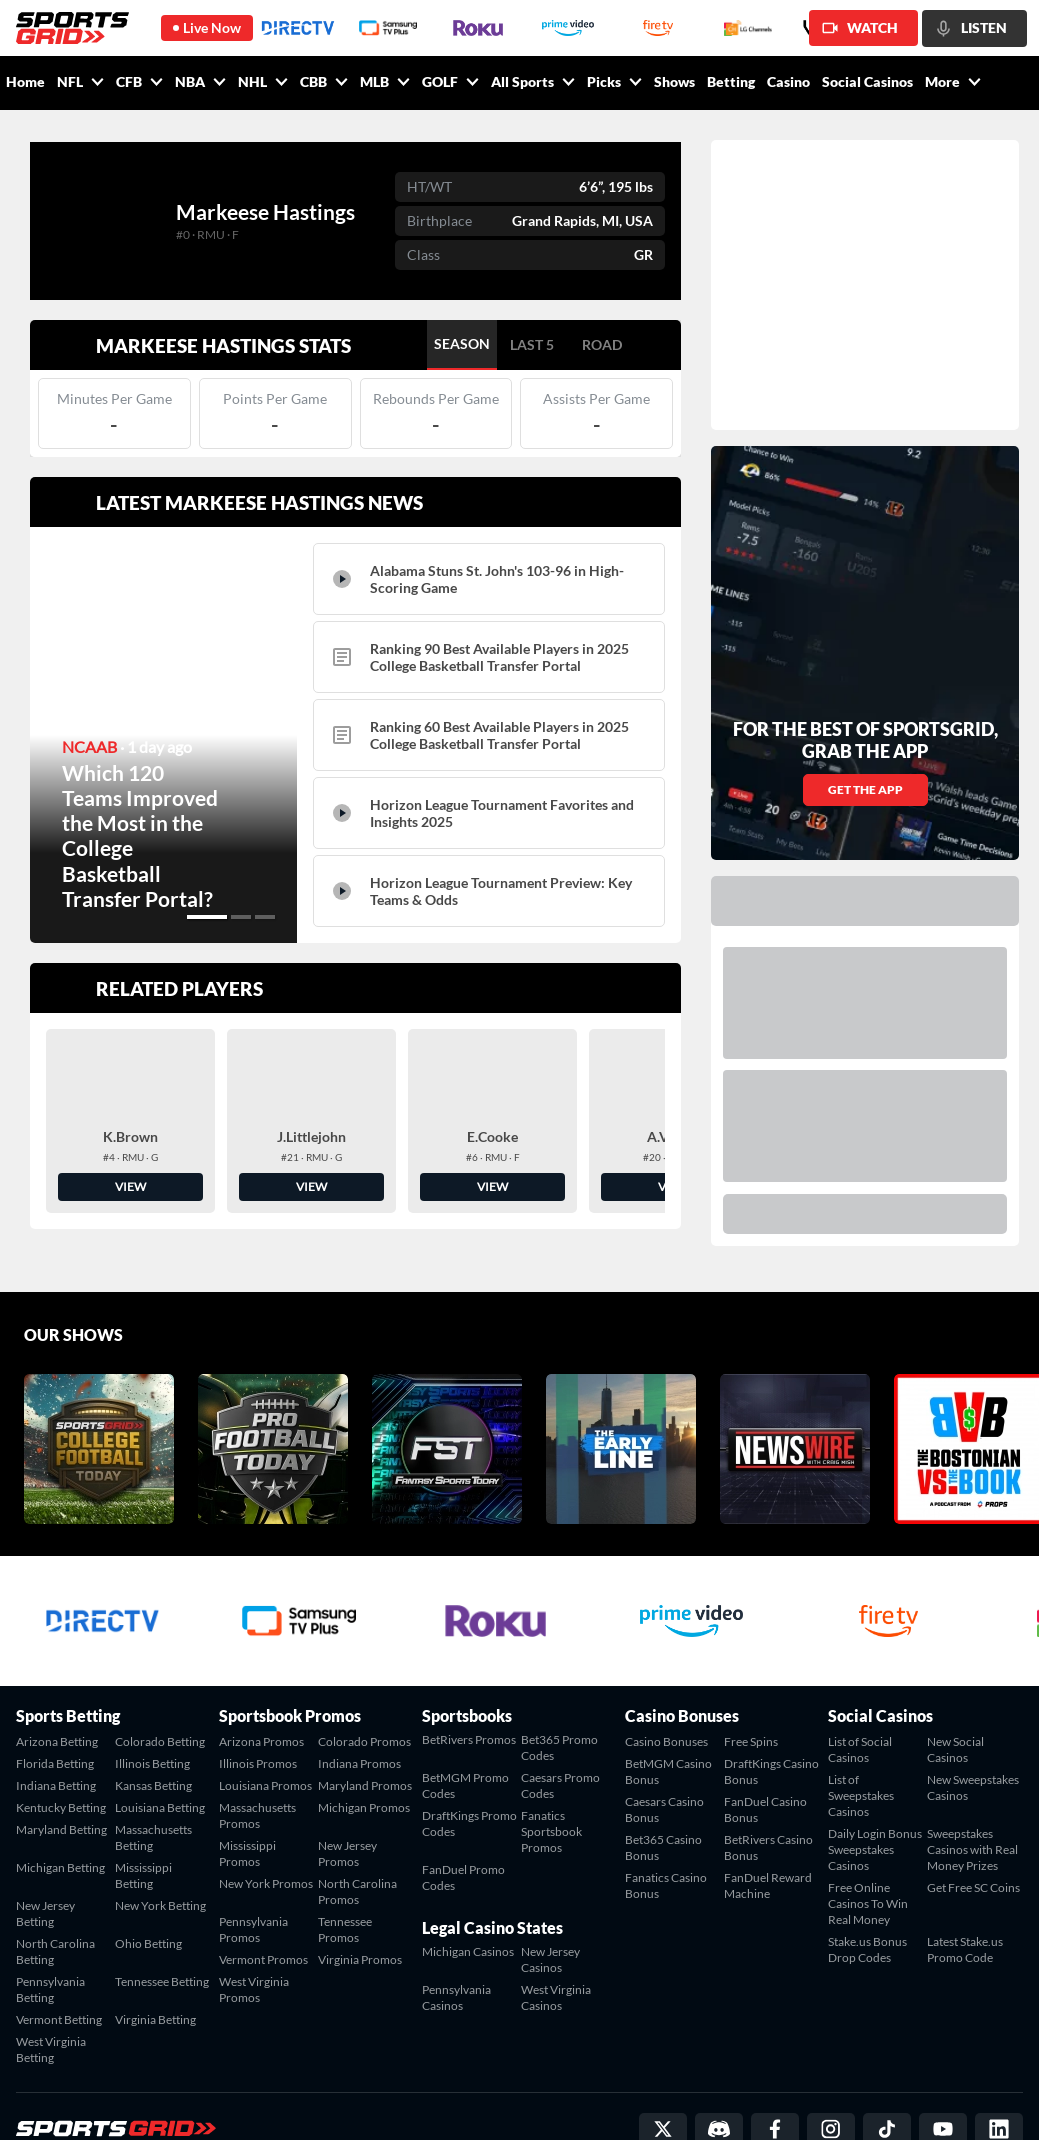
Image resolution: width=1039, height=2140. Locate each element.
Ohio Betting (148, 1880)
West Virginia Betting (51, 1986)
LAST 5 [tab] (532, 344)
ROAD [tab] (602, 344)
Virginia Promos (360, 1896)
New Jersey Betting (45, 1850)
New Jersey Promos (347, 1790)
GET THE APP (865, 616)
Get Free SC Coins (973, 1824)
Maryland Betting (61, 1766)
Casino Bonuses (666, 1678)
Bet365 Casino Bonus (663, 1784)
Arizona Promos (261, 1678)
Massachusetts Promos (257, 1752)
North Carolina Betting (55, 1888)
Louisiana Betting (160, 1744)
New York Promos (266, 1820)
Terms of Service (891, 2101)
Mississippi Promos (247, 1790)
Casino (788, 81)
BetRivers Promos (469, 1676)
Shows (674, 81)
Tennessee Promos (345, 1866)
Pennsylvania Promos (253, 1866)
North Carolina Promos (357, 1828)
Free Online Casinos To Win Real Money (868, 1840)
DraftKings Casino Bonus (771, 1708)
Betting (731, 81)
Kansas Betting (153, 1722)
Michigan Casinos (468, 1888)
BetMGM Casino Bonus (668, 1708)
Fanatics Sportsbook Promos (551, 1768)
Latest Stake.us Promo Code (965, 1886)
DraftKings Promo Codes (469, 1760)
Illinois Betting (152, 1700)
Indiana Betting (56, 1722)
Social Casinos (867, 81)
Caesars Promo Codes (560, 1722)
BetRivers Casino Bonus (768, 1784)
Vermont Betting (59, 1956)
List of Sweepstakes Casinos (861, 1732)
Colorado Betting (160, 1678)
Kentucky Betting (61, 1744)
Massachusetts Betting (153, 1774)
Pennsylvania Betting (50, 1926)
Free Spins (751, 1678)
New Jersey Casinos (550, 1896)
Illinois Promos (258, 1700)
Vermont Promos (263, 1896)
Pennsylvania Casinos (456, 1934)
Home (25, 81)
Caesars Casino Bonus (664, 1746)
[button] (207, 917)
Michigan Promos (364, 1744)
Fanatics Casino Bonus (666, 1822)
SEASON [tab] (462, 343)
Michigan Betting (60, 1804)
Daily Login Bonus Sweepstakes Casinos (875, 1786)
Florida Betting (55, 1700)
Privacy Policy (986, 2101)
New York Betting (160, 1842)
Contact (812, 2101)
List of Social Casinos (860, 1686)
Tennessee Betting (162, 1918)
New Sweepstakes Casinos (973, 1724)
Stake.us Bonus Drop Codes (867, 1886)
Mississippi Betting (143, 1812)
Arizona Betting (57, 1678)
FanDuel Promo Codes (463, 1814)
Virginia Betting (155, 1956)
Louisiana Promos (265, 1722)
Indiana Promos (359, 1700)
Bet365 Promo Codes (559, 1684)
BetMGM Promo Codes (465, 1722)
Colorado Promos (364, 1678)
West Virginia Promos (254, 1926)
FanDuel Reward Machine (768, 1822)
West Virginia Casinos (556, 1934)
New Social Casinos (955, 1686)
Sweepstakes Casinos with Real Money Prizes (972, 1786)
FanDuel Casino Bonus (765, 1746)
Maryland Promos (365, 1722)
